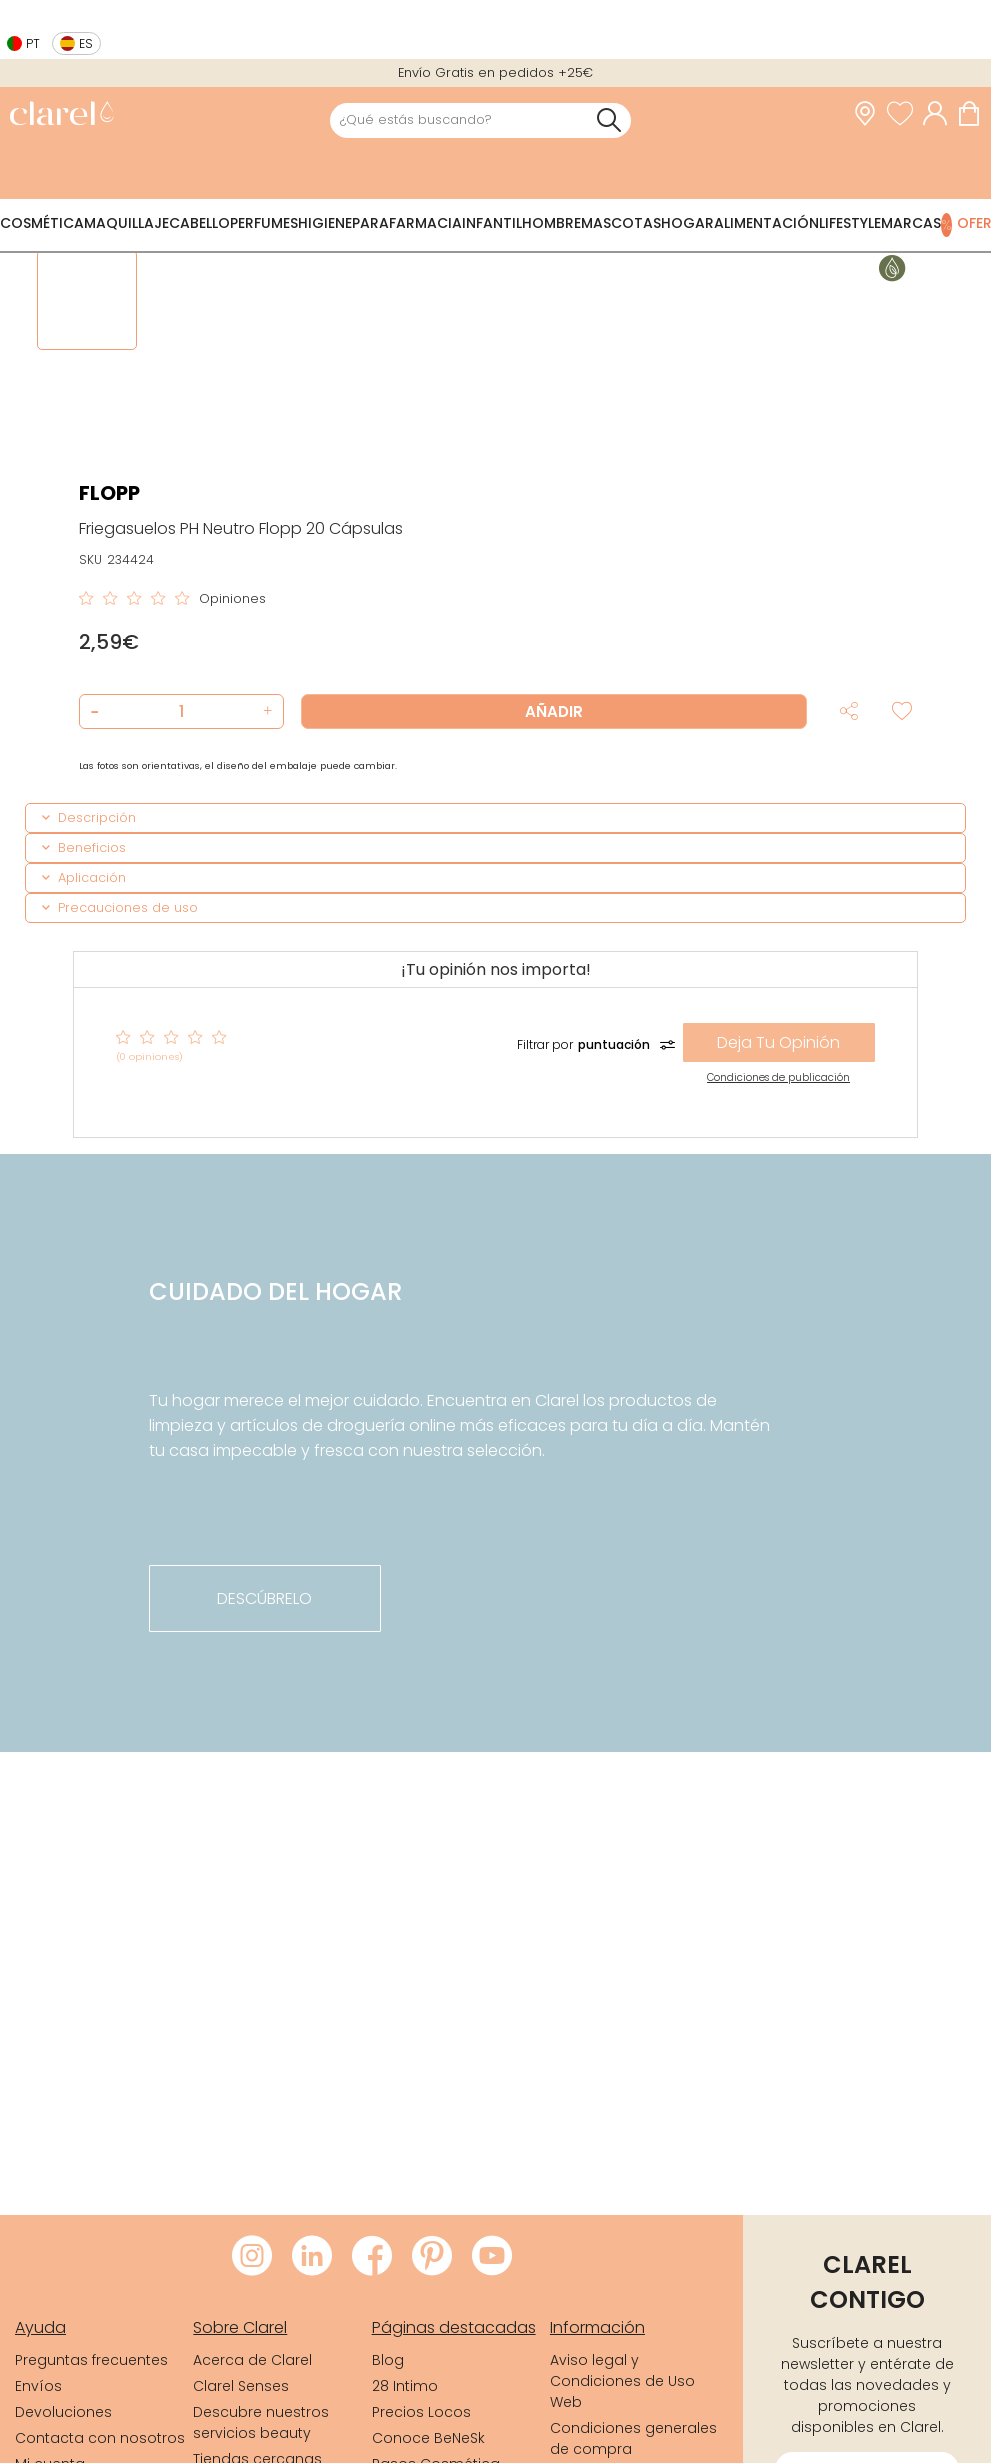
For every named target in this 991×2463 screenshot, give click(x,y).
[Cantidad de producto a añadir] (181, 711)
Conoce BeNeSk (428, 2438)
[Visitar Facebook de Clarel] (372, 2257)
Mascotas (621, 223)
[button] (265, 711)
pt (33, 43)
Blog (388, 2360)
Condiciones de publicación (778, 1077)
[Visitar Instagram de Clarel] (252, 2257)
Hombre (551, 223)
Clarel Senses (241, 2386)
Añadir (554, 711)
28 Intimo (405, 2386)
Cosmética (42, 223)
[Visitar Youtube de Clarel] (492, 2257)
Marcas (911, 223)
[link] (61, 115)
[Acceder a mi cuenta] (940, 114)
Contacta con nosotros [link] (100, 2438)
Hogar (687, 223)
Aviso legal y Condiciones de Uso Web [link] (622, 2381)
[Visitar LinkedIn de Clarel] (312, 2257)
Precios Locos (421, 2412)
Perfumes (264, 223)
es (86, 43)
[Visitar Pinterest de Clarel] (432, 2257)
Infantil (492, 223)
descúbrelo (264, 1598)
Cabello (199, 223)
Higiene (325, 223)
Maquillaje (126, 223)
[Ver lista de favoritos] (905, 114)
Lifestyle (850, 223)
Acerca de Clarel (252, 2360)
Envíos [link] (38, 2386)
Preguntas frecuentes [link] (91, 2360)
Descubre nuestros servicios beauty (261, 2422)
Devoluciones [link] (63, 2412)
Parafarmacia (407, 223)
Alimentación (766, 223)
